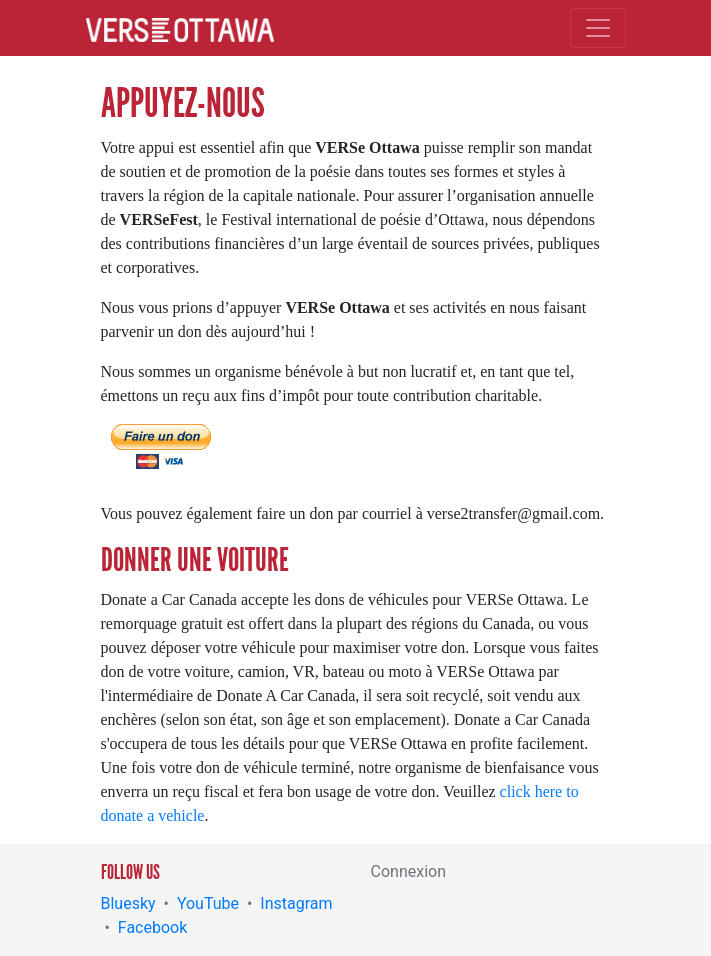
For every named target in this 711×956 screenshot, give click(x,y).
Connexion (408, 871)
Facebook (152, 927)
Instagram (296, 903)
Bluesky (128, 903)
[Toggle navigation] (598, 28)
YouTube (208, 903)
